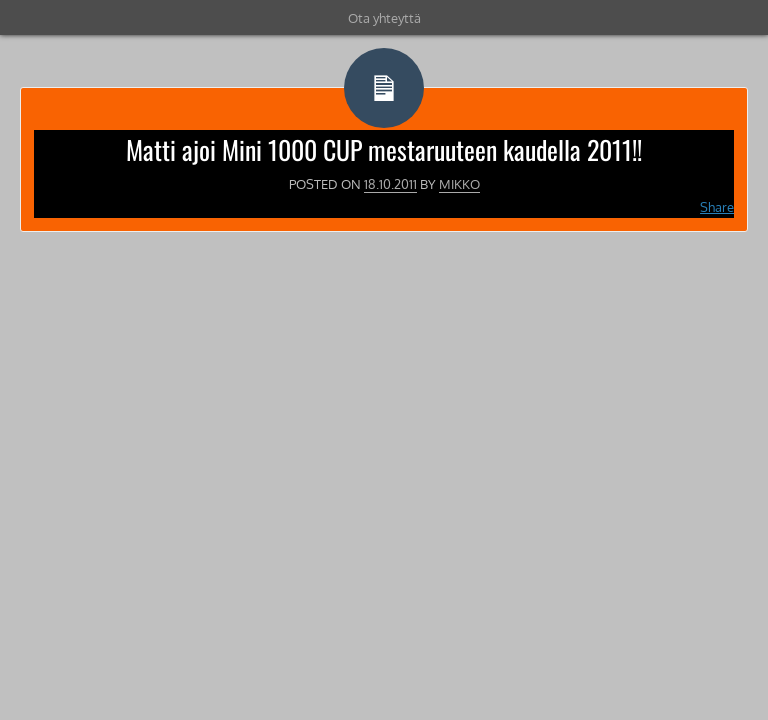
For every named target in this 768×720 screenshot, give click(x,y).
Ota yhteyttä (384, 18)
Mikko (459, 184)
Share (717, 207)
